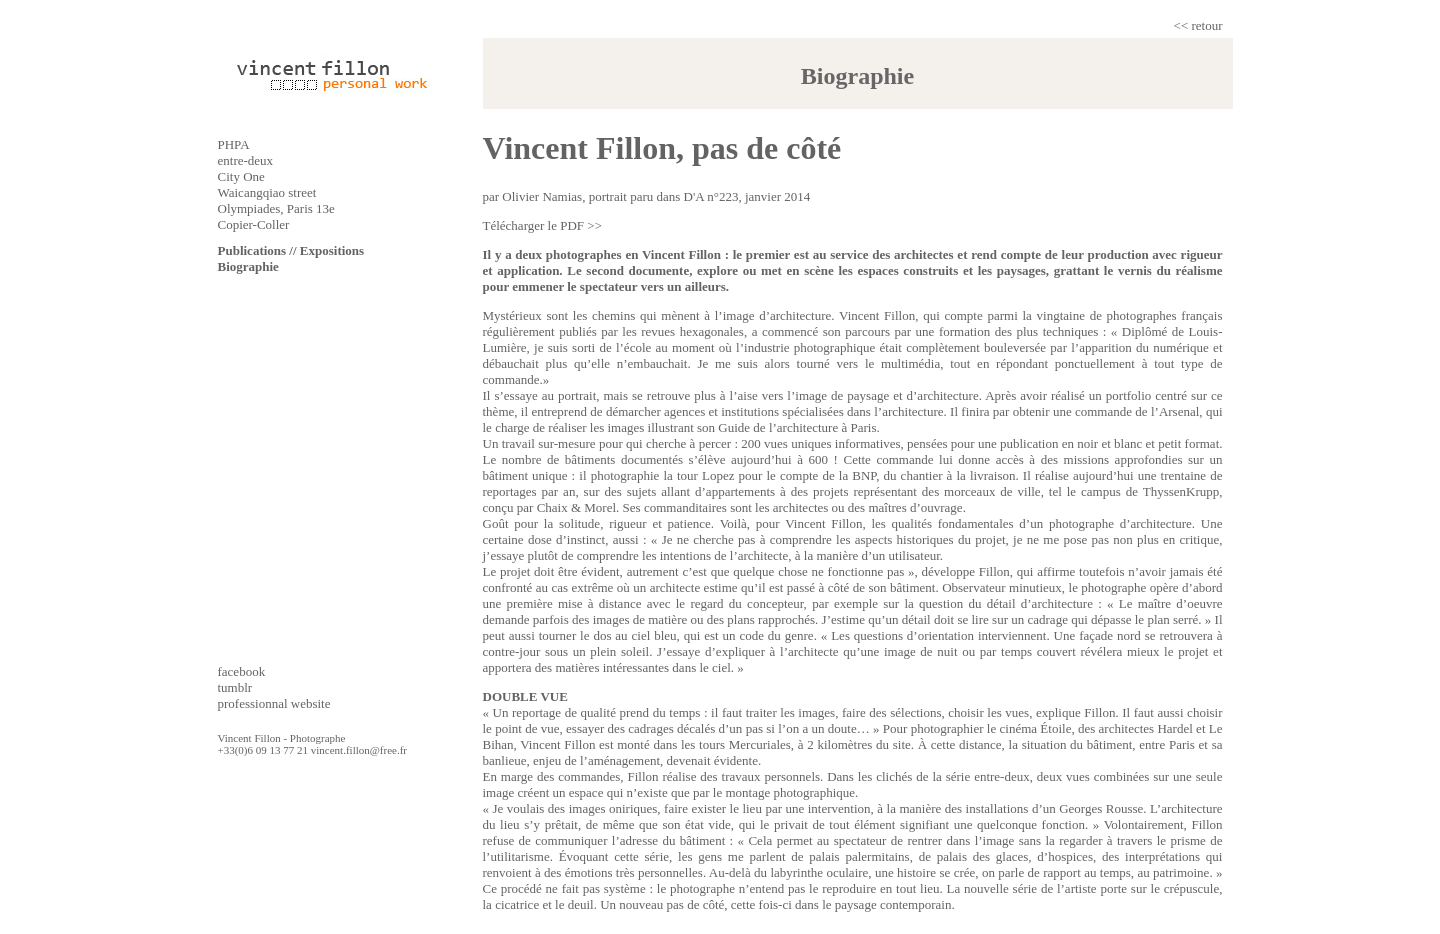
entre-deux (246, 160)
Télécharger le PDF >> (542, 225)
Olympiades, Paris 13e (276, 208)
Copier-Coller (254, 224)
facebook (242, 671)
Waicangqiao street (267, 192)
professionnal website (274, 703)
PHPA (234, 144)
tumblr (235, 687)
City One (241, 176)
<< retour (1198, 25)
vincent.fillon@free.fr (359, 750)
